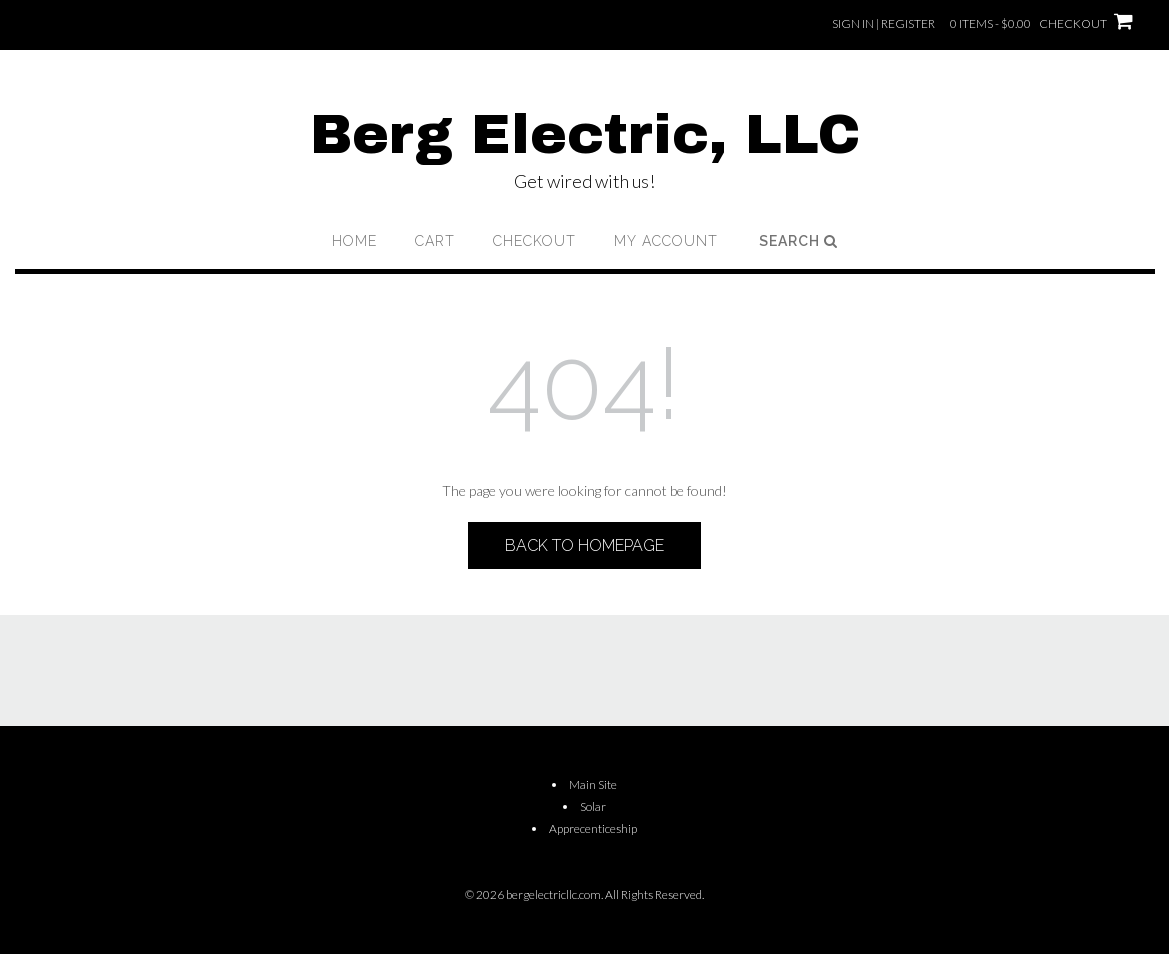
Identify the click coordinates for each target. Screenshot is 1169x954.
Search (798, 241)
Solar (593, 806)
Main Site (593, 784)
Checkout (534, 241)
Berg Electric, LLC (585, 135)
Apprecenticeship (593, 828)
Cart (435, 241)
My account (666, 241)
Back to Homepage (584, 545)
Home (354, 241)
